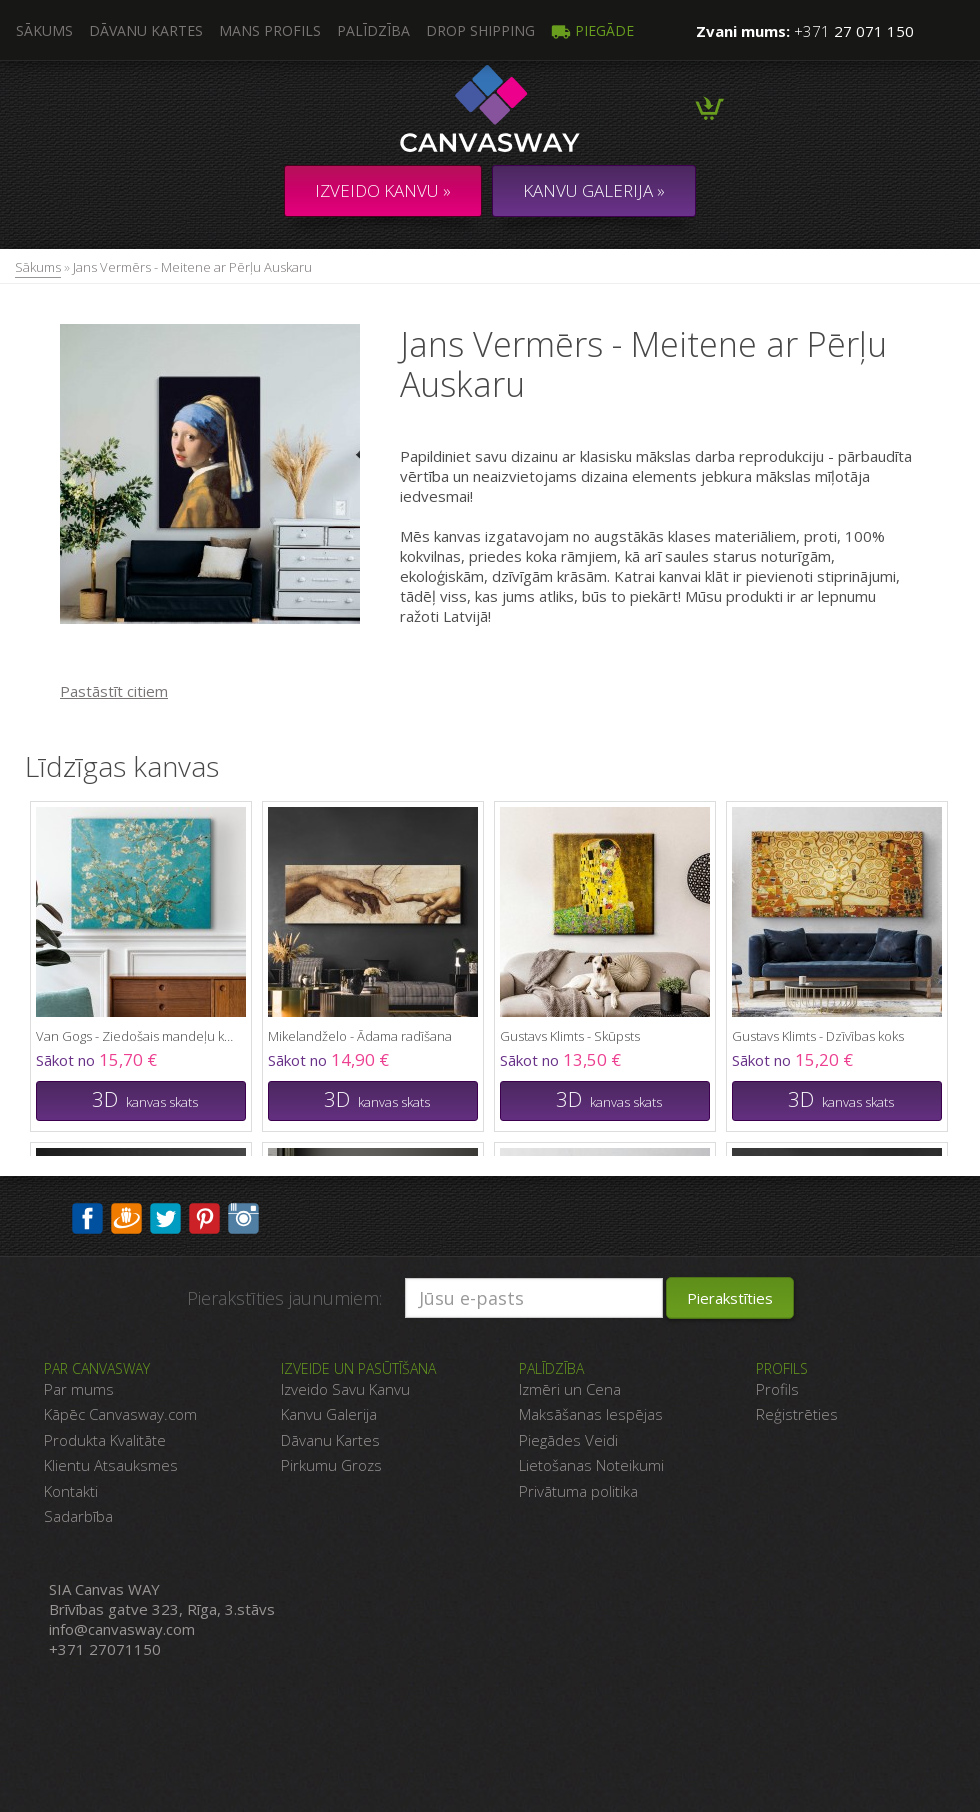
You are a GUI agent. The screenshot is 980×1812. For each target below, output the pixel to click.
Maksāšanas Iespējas (591, 1414)
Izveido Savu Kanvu (345, 1389)
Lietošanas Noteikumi (591, 1465)
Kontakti (71, 1491)
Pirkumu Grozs (331, 1465)
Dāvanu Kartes (330, 1440)
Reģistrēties (797, 1414)
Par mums (79, 1389)
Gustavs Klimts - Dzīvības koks (818, 1036)
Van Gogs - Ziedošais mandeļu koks (136, 1036)
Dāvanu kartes (146, 30)
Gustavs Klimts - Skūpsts (570, 1036)
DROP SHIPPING (480, 30)
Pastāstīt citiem (114, 691)
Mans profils (270, 30)
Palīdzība (373, 30)
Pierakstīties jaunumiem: (284, 1298)
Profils (777, 1389)
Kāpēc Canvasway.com (120, 1414)
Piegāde (592, 30)
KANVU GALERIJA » (594, 190)
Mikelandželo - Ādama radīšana (360, 1036)
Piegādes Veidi (568, 1440)
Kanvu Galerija (329, 1414)
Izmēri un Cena (570, 1389)
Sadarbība (78, 1516)
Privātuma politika (578, 1491)
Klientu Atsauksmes (111, 1465)
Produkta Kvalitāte (105, 1440)
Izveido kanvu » (383, 190)
